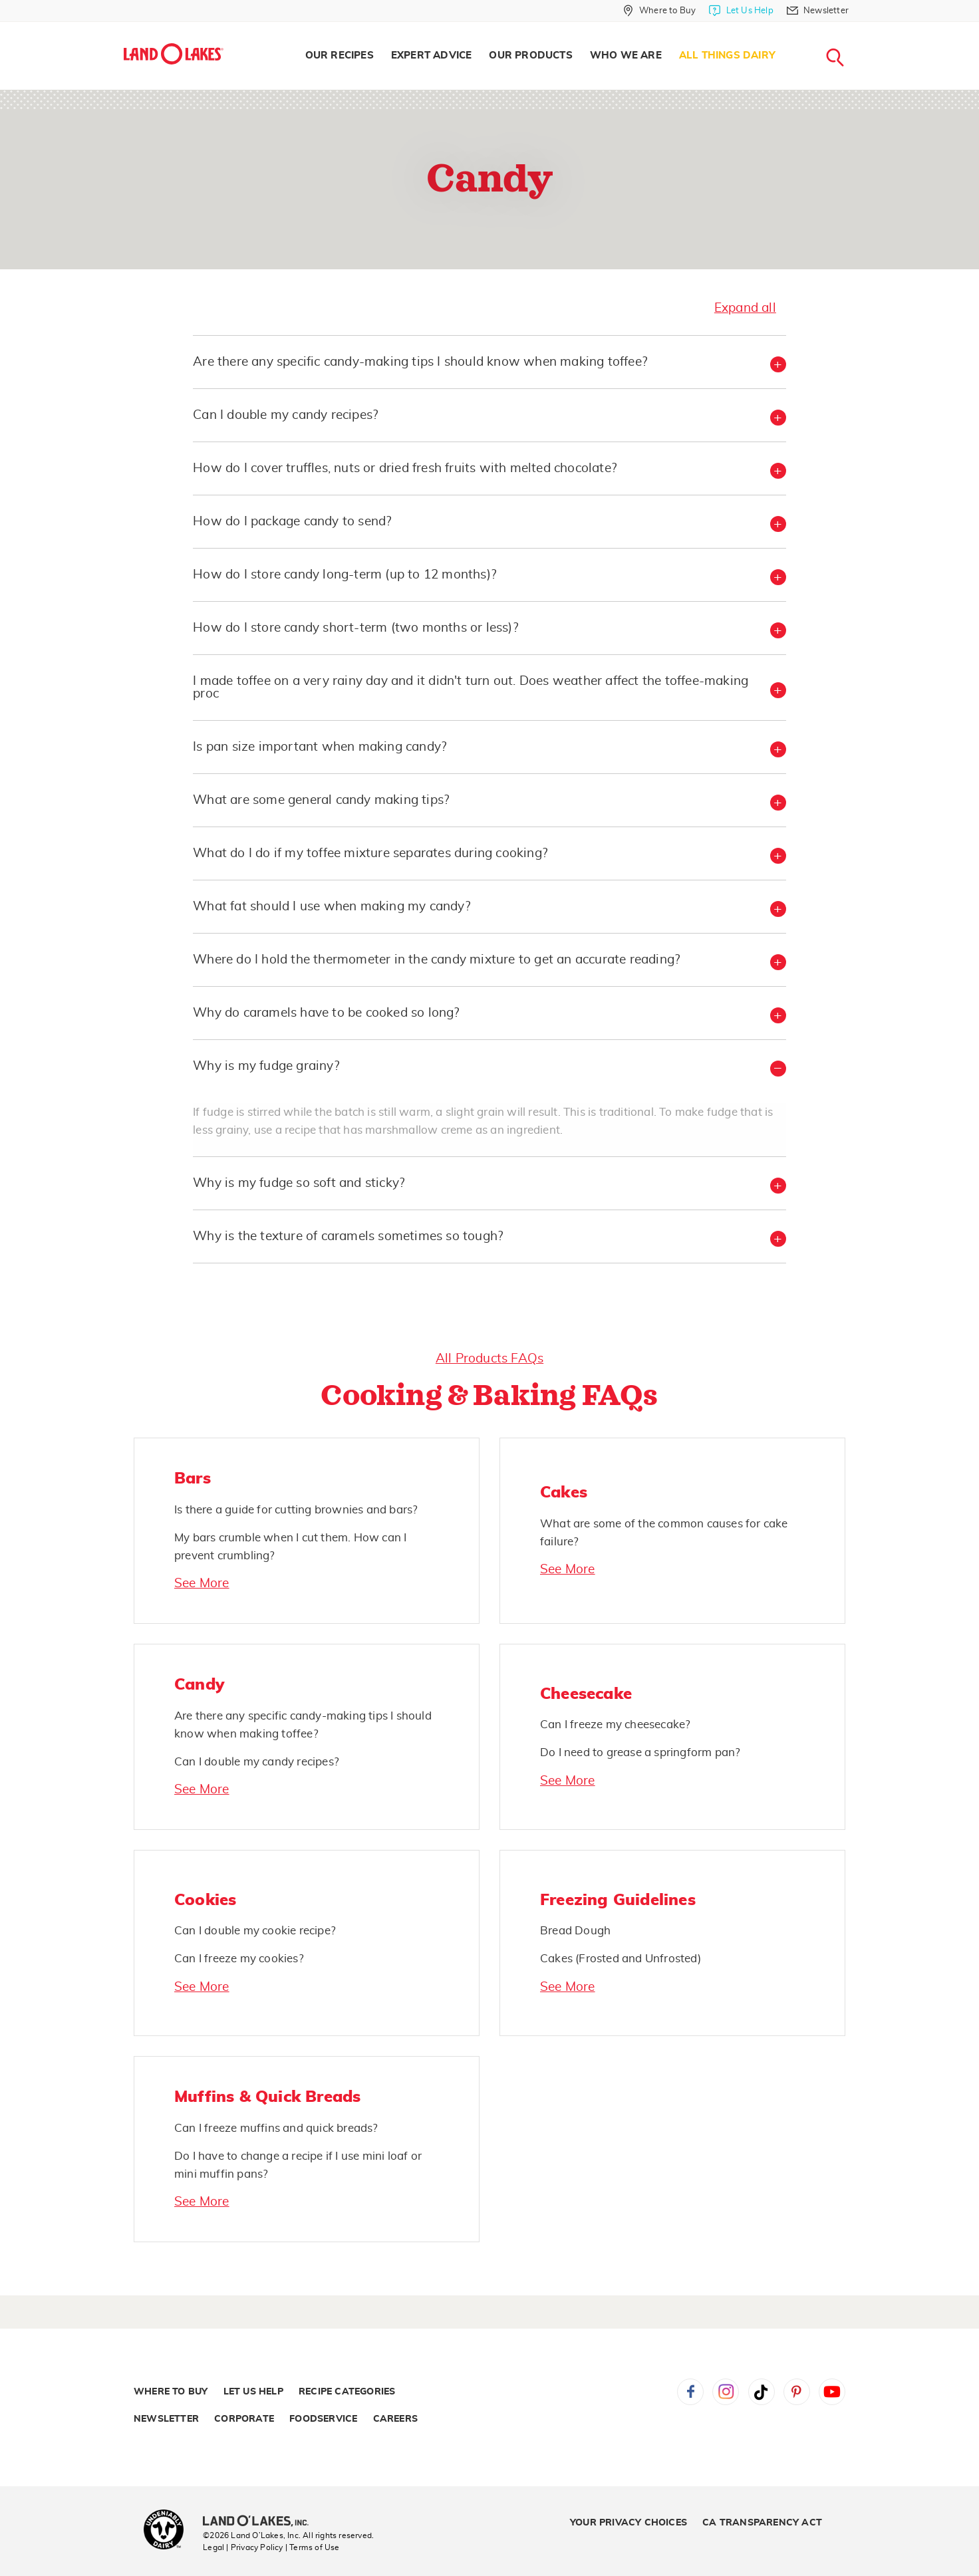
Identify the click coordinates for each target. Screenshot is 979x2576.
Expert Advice (431, 56)
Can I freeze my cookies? (239, 1958)
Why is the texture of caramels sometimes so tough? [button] (348, 1236)
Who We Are (626, 56)
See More (201, 1583)
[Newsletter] (817, 10)
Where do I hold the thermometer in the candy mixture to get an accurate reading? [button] (436, 960)
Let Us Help (253, 2391)
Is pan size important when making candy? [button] (319, 747)
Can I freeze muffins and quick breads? (276, 2128)
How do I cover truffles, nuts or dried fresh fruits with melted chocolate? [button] (405, 468)
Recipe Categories (347, 2391)
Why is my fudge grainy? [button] (266, 1066)
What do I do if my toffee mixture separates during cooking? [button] (370, 853)
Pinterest (796, 2392)
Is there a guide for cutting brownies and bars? (296, 1509)
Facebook (690, 2392)
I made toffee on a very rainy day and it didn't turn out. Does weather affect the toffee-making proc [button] (470, 687)
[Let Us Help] (740, 10)
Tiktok (761, 2392)
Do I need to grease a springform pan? (640, 1752)
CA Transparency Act (762, 2522)
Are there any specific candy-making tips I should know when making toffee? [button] (420, 362)
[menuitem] (339, 56)
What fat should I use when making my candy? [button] (331, 906)
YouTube (832, 2392)
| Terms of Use (312, 2547)
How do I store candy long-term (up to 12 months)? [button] (344, 575)
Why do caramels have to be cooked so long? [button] (326, 1013)
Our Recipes (339, 56)
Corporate (244, 2419)
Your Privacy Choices (628, 2522)
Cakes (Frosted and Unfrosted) (620, 1958)
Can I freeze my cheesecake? (615, 1724)
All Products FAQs (489, 1358)
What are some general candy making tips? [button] (321, 800)
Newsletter (166, 2419)
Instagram (725, 2392)
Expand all (745, 308)
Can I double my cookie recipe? (255, 1930)
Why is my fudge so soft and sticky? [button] (298, 1183)
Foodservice (323, 2419)
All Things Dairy (727, 56)
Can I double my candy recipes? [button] (285, 415)
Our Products (530, 56)
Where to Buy (171, 2391)
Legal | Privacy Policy (243, 2547)
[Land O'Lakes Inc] (261, 2522)
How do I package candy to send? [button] (292, 521)
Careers (395, 2419)
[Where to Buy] (659, 10)
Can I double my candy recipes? (256, 1761)
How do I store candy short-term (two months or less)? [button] (355, 628)
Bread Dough (575, 1930)
